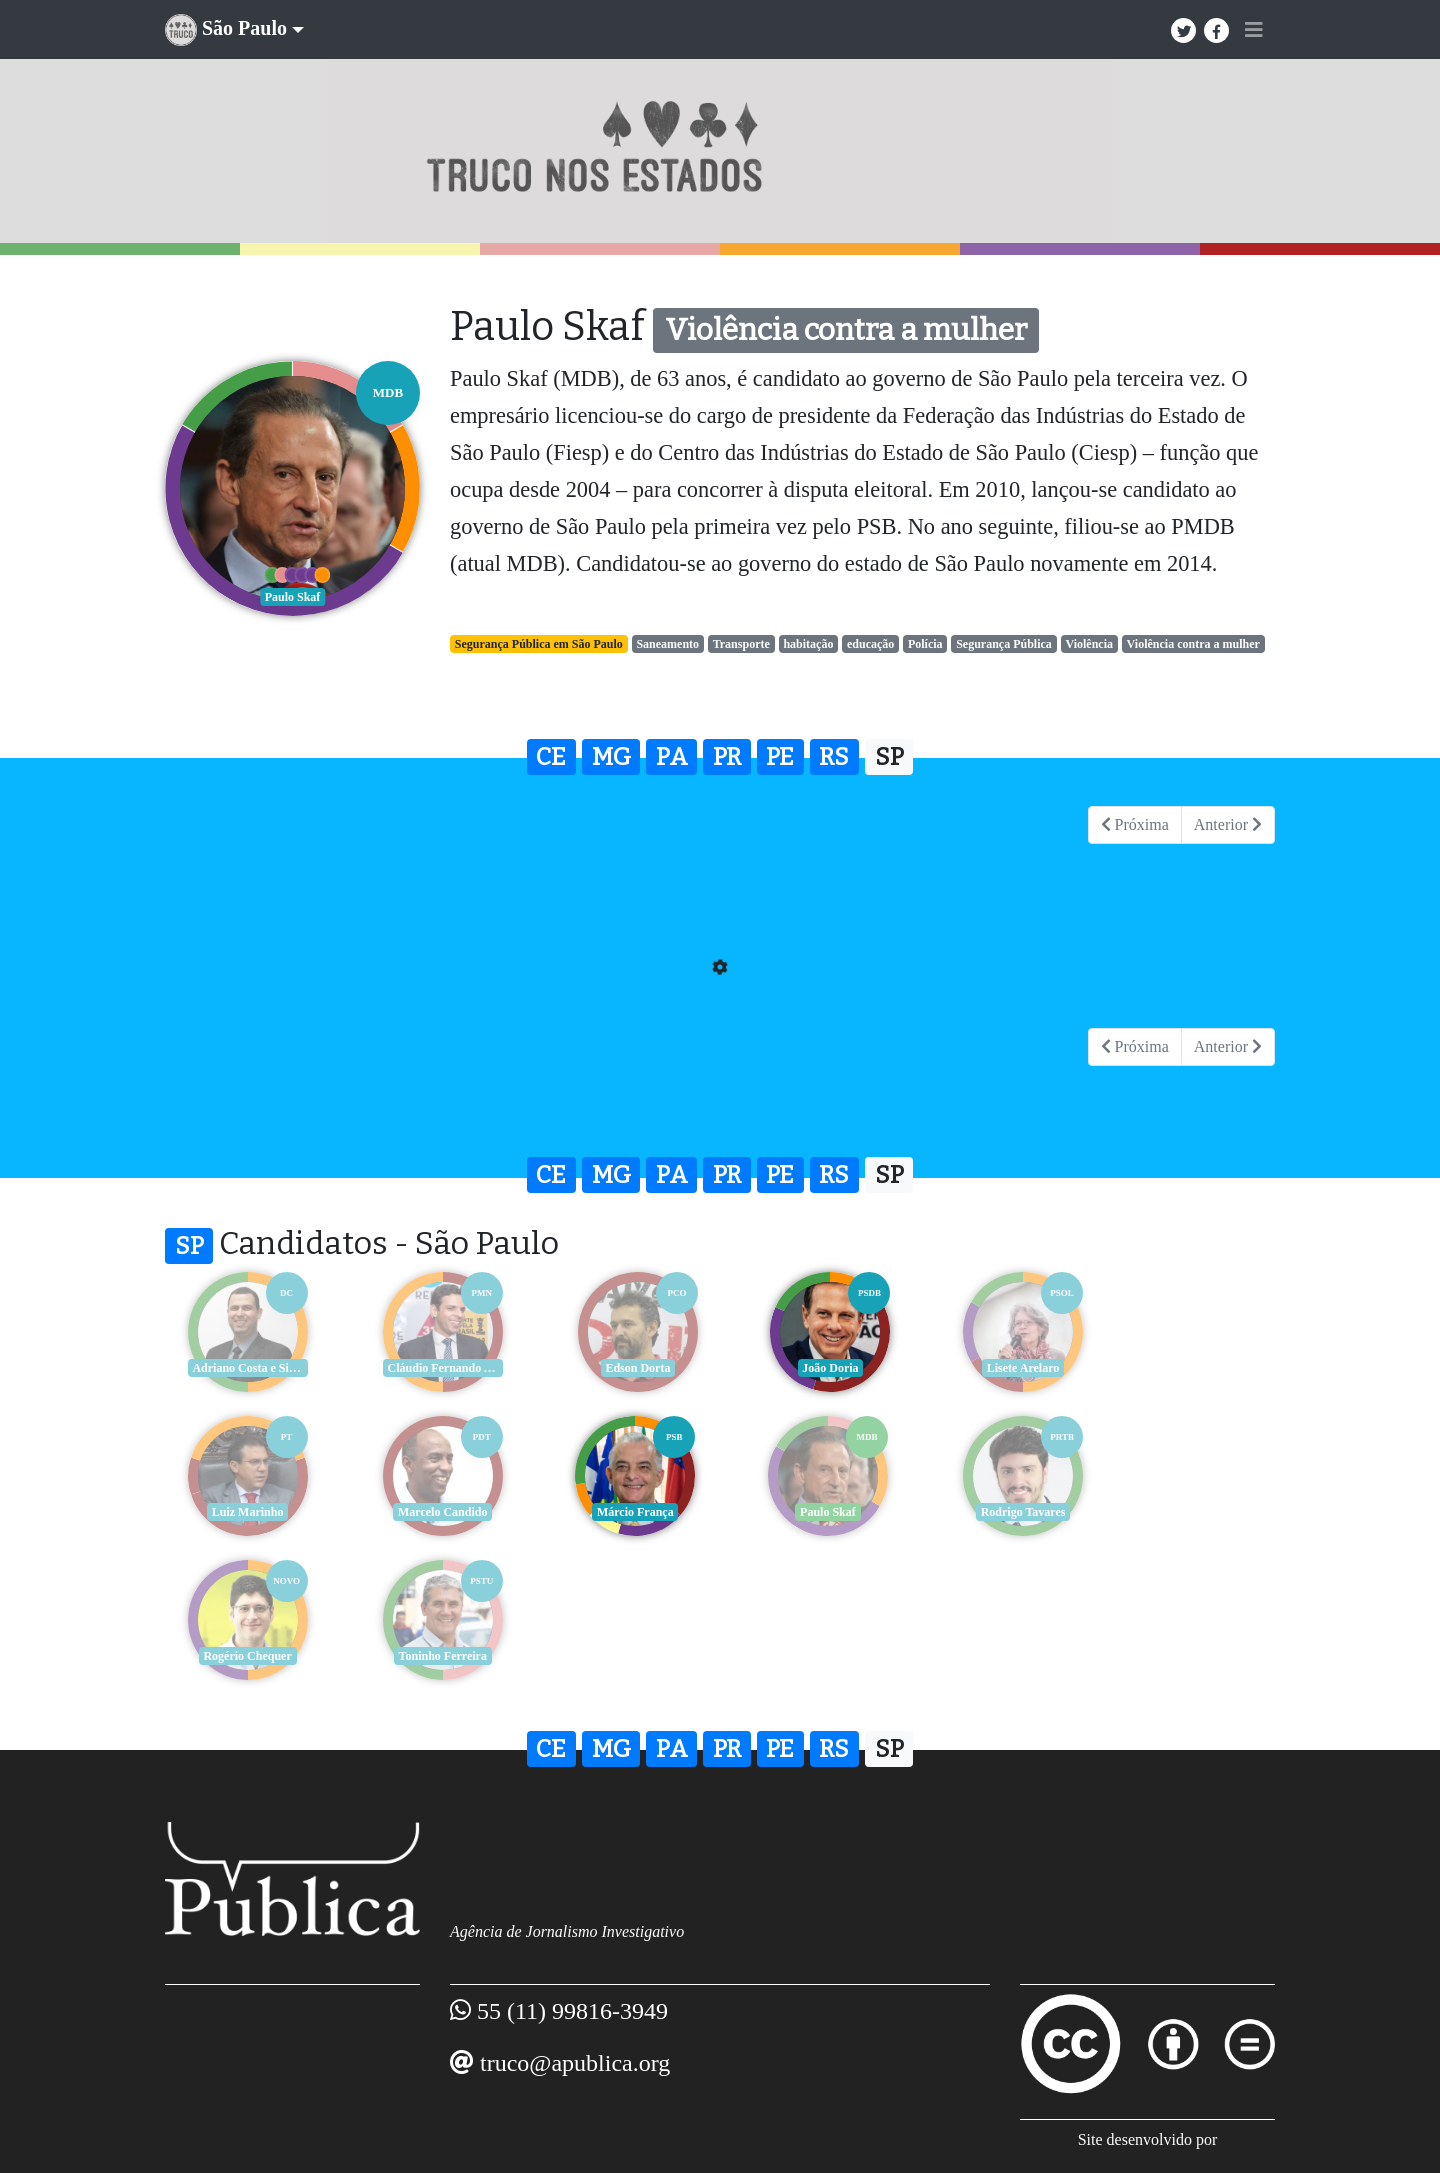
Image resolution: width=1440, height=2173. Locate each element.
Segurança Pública (1004, 644)
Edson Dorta (624, 1368)
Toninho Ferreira (1195, 1512)
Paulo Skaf (625, 1512)
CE (551, 757)
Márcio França (435, 1512)
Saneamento (667, 644)
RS (834, 757)
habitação (808, 644)
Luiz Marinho (1195, 1368)
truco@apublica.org (575, 1919)
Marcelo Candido (244, 1512)
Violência (1089, 644)
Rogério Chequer (1005, 1512)
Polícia (925, 644)
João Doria (815, 1368)
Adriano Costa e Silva (246, 1368)
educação (870, 644)
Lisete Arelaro (1005, 1368)
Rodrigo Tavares (815, 1512)
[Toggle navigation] (1254, 30)
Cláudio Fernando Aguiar (437, 1368)
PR (727, 757)
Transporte (741, 644)
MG (611, 757)
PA (672, 757)
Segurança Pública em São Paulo (539, 644)
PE (780, 757)
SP (889, 757)
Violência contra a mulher (1193, 644)
